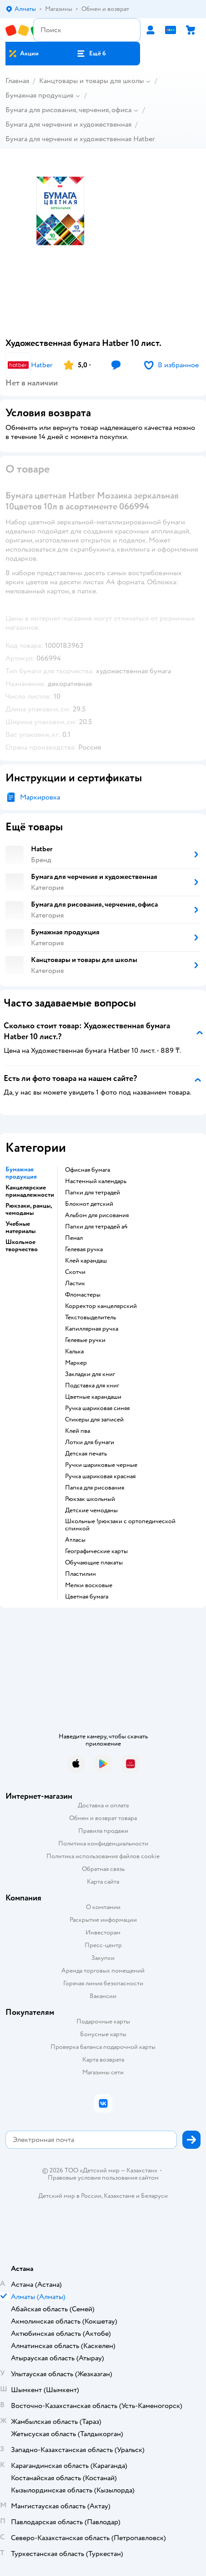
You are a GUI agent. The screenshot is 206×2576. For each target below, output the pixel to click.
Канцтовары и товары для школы (91, 80)
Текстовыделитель (90, 1317)
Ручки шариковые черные (101, 1465)
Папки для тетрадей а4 (96, 1226)
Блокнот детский (89, 1204)
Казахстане (119, 2196)
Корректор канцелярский (101, 1306)
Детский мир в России (69, 2196)
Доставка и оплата (103, 1805)
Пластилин (80, 1574)
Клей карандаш (86, 1260)
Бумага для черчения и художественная (68, 124)
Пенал (74, 1238)
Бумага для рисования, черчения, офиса (68, 109)
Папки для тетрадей (92, 1192)
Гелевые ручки (85, 1340)
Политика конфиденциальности (103, 1843)
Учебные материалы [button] (20, 1227)
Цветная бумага (86, 1596)
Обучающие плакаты (94, 1562)
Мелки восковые (88, 1585)
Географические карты (96, 1551)
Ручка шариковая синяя (97, 1408)
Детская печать (86, 1453)
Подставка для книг (92, 1385)
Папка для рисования (94, 1487)
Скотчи (75, 1272)
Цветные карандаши (93, 1397)
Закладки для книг (90, 1374)
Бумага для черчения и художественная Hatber (80, 138)
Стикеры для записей (94, 1419)
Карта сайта (103, 1881)
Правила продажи (103, 1831)
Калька (74, 1351)
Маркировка (40, 797)
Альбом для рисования (97, 1215)
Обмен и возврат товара (103, 1818)
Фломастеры (82, 1294)
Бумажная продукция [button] (21, 1173)
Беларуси (154, 2196)
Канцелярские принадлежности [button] (29, 1191)
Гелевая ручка (84, 1249)
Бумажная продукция (39, 95)
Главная (17, 80)
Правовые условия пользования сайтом (103, 2177)
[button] (91, 53)
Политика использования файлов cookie (103, 1856)
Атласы (75, 1540)
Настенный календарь (95, 1181)
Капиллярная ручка (91, 1328)
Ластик (75, 1283)
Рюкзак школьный (90, 1499)
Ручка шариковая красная (100, 1476)
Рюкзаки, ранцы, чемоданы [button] (28, 1209)
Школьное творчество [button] (21, 1246)
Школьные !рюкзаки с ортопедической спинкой (120, 1525)
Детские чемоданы (91, 1510)
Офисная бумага (87, 1170)
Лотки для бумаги (89, 1442)
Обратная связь (103, 1869)
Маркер (76, 1363)
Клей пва (77, 1431)
